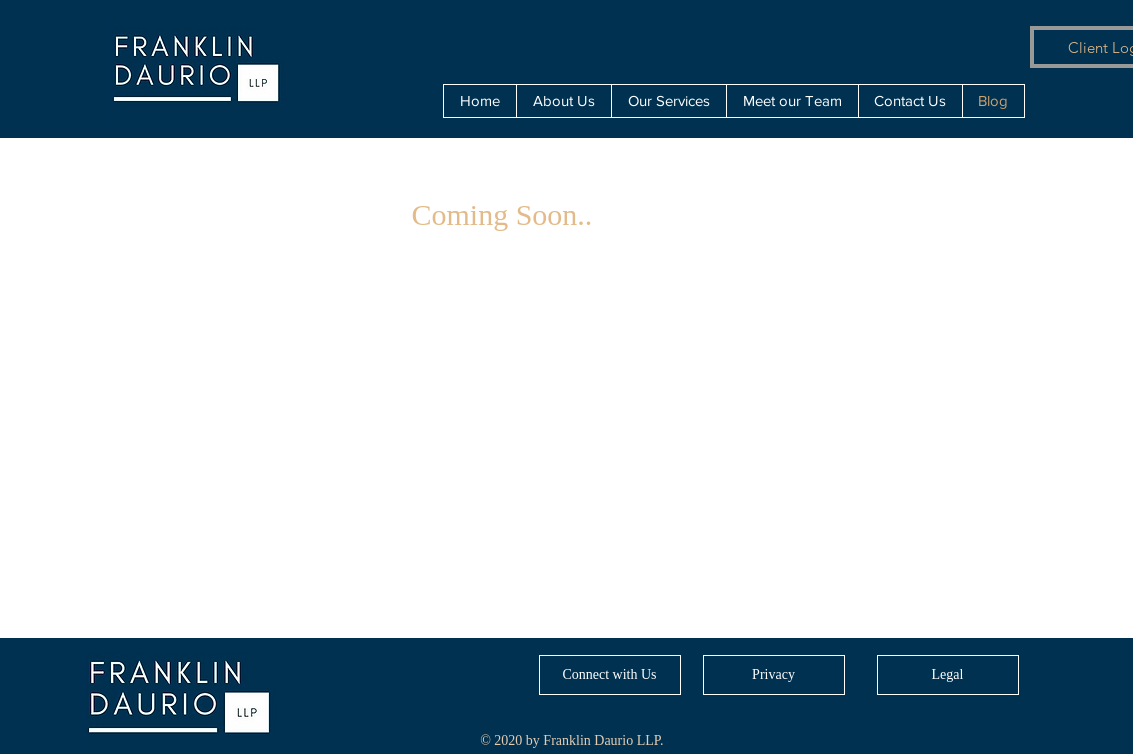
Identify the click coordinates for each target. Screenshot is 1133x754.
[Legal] (948, 675)
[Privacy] (774, 675)
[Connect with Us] (610, 675)
